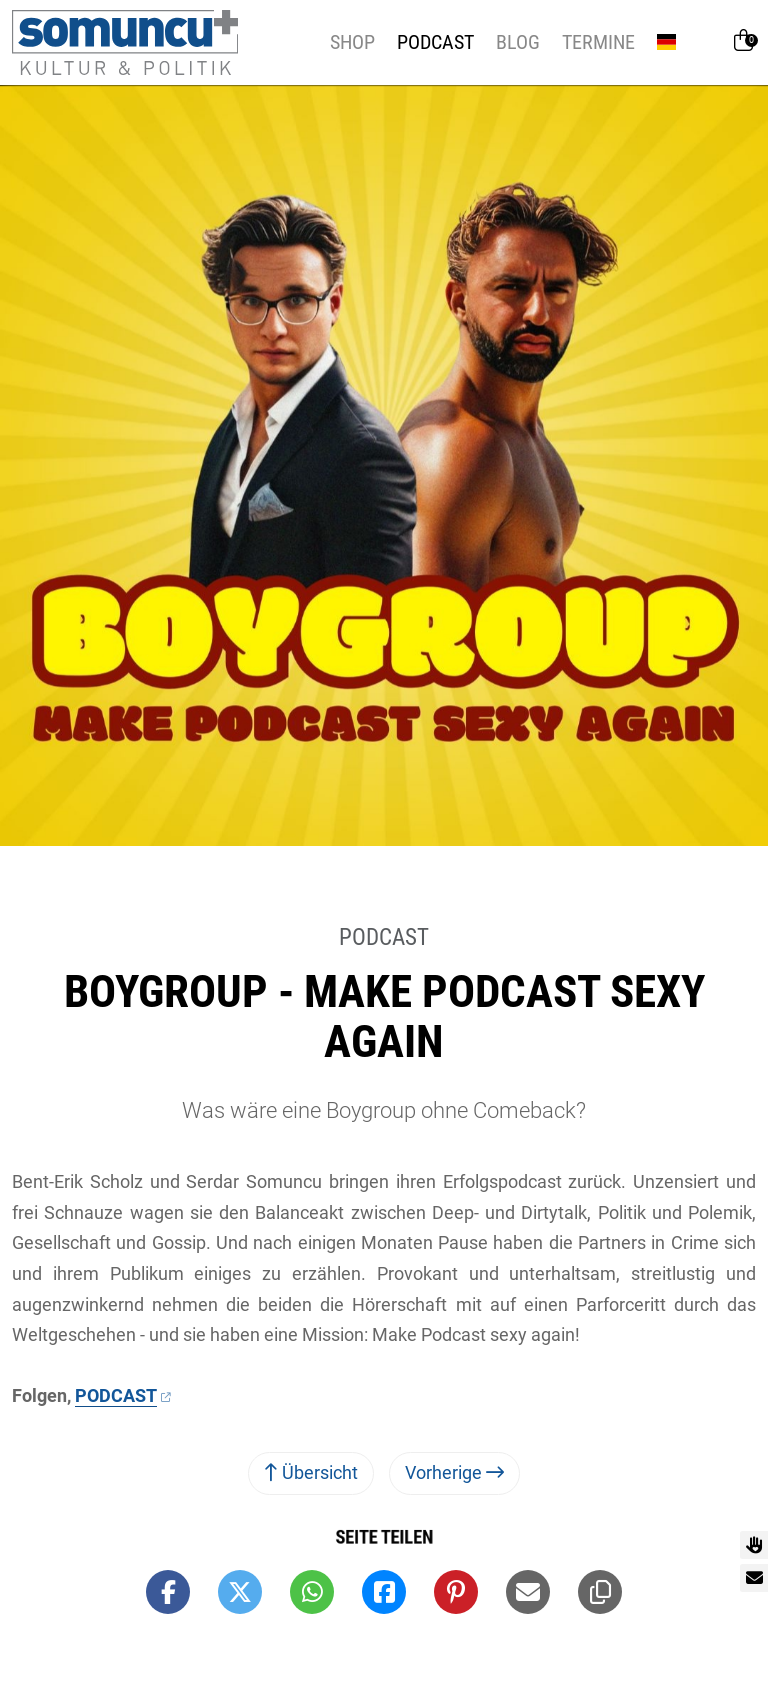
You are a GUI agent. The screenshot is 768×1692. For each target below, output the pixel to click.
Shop (352, 42)
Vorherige (454, 1472)
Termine (598, 42)
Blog (518, 42)
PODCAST (116, 1395)
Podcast (435, 42)
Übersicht (311, 1472)
